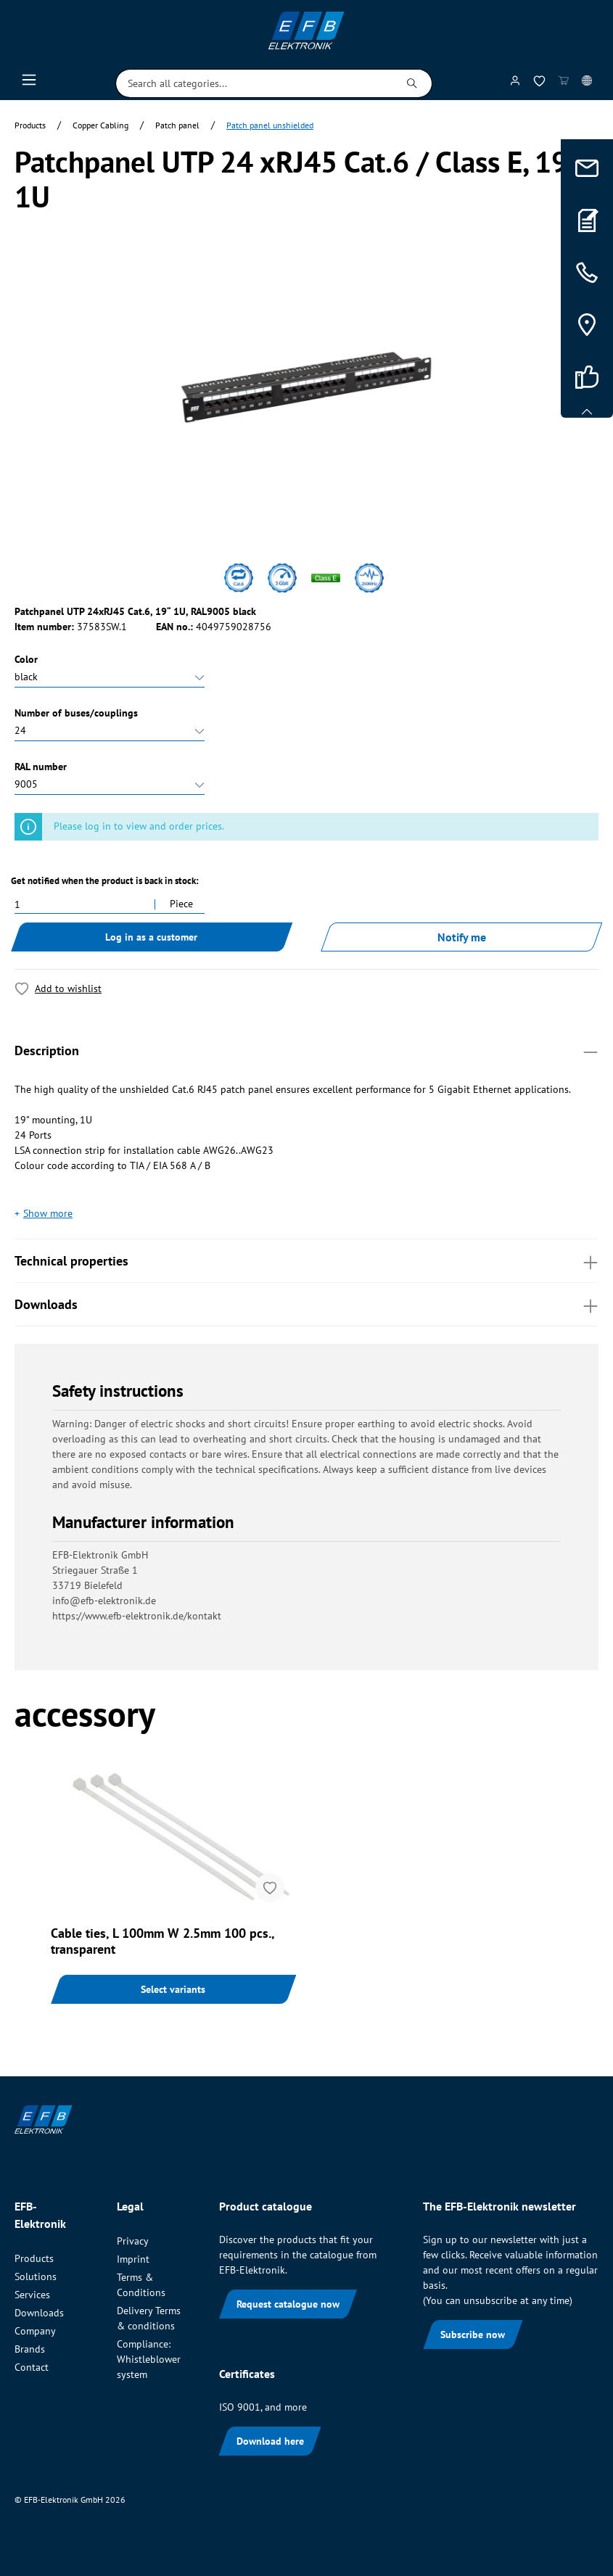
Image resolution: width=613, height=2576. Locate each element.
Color (26, 659)
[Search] (412, 83)
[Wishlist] (539, 84)
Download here (270, 2441)
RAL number (41, 766)
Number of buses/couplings (76, 712)
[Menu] (29, 83)
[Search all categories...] (254, 83)
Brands (30, 2349)
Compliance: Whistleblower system (149, 2359)
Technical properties (306, 1260)
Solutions (36, 2276)
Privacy (133, 2240)
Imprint (133, 2259)
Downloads (306, 1304)
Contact (32, 2367)
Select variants (173, 1989)
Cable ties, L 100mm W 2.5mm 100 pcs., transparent (162, 1941)
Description (306, 1050)
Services (32, 2294)
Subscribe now (472, 2334)
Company (35, 2330)
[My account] (515, 83)
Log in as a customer (151, 937)
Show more (48, 1213)
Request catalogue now (288, 2304)
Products (34, 2258)
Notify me (461, 937)
